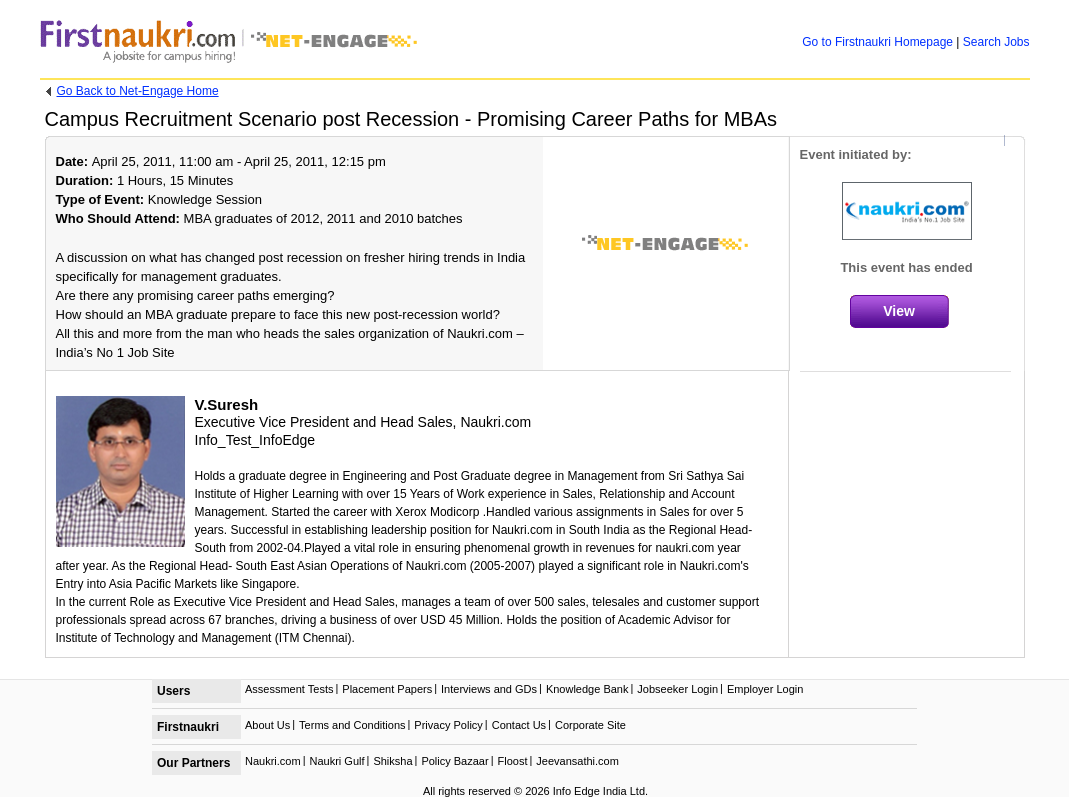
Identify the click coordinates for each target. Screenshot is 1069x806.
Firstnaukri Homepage (877, 42)
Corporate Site (590, 725)
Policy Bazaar (454, 761)
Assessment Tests (289, 689)
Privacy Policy (448, 725)
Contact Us (519, 725)
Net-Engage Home (138, 91)
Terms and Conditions (352, 725)
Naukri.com (273, 761)
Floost (513, 761)
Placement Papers (387, 689)
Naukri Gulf (336, 761)
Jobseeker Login (677, 689)
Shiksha (392, 761)
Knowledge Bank (587, 689)
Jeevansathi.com (577, 761)
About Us (267, 725)
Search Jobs (996, 42)
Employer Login (765, 689)
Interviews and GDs (489, 689)
